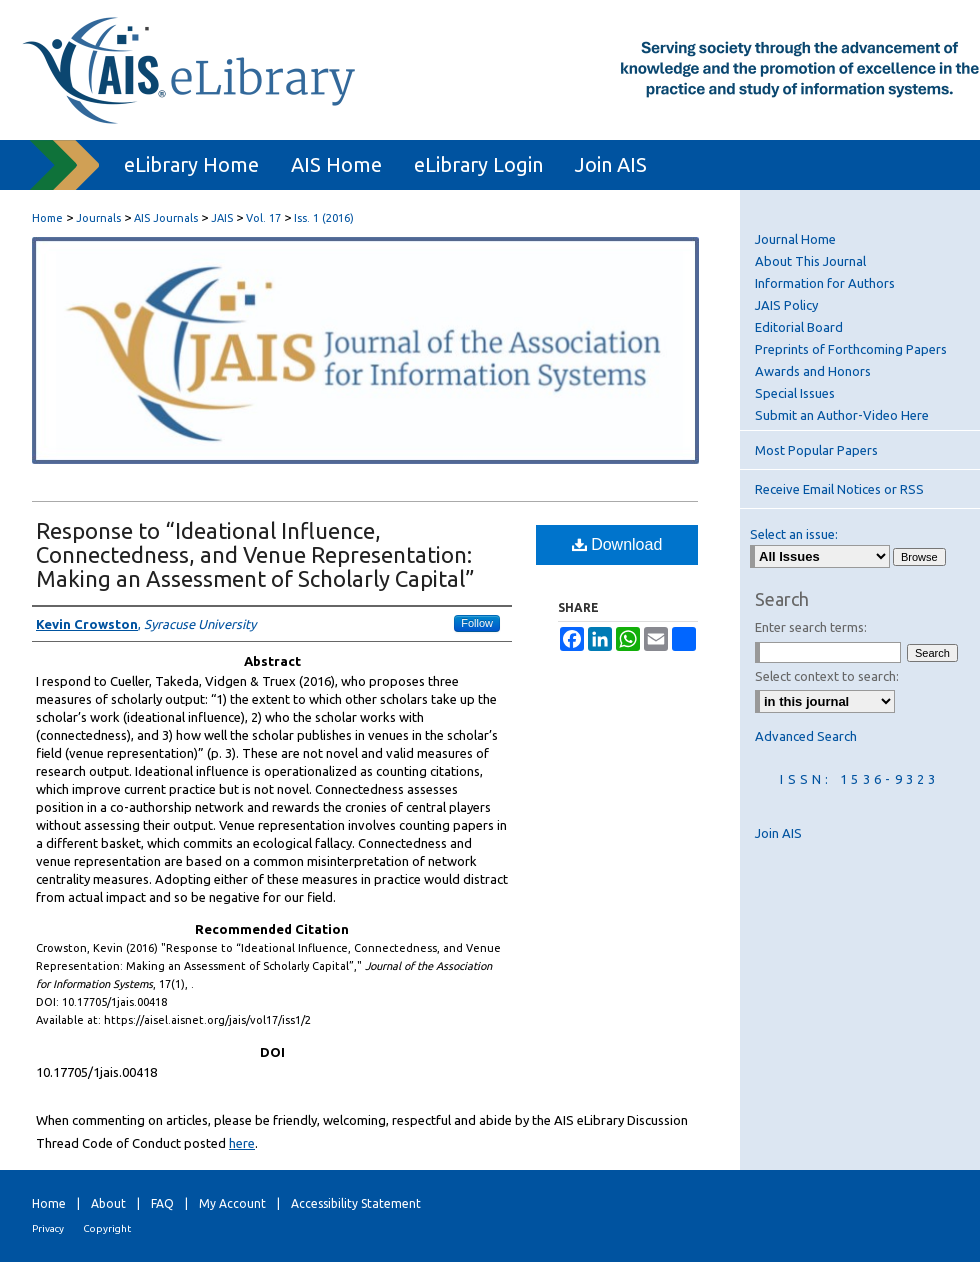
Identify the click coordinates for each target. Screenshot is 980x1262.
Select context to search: (827, 676)
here (242, 1143)
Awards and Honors (813, 371)
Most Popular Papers (816, 450)
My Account (232, 1203)
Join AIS (778, 833)
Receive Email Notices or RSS (839, 489)
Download (617, 544)
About (108, 1203)
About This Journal (810, 261)
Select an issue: (794, 534)
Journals (98, 218)
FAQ (162, 1203)
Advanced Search (806, 736)
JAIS (222, 218)
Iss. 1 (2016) (324, 218)
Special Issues (795, 393)
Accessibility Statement (356, 1203)
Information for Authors (825, 283)
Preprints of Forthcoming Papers (851, 349)
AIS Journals (166, 218)
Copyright (107, 1228)
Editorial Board (799, 327)
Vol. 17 (263, 218)
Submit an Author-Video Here (842, 415)
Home (47, 218)
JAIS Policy (786, 305)
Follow (477, 623)
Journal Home (795, 239)
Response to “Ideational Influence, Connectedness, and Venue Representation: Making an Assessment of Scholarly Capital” (255, 554)
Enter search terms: (811, 627)
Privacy (48, 1228)
